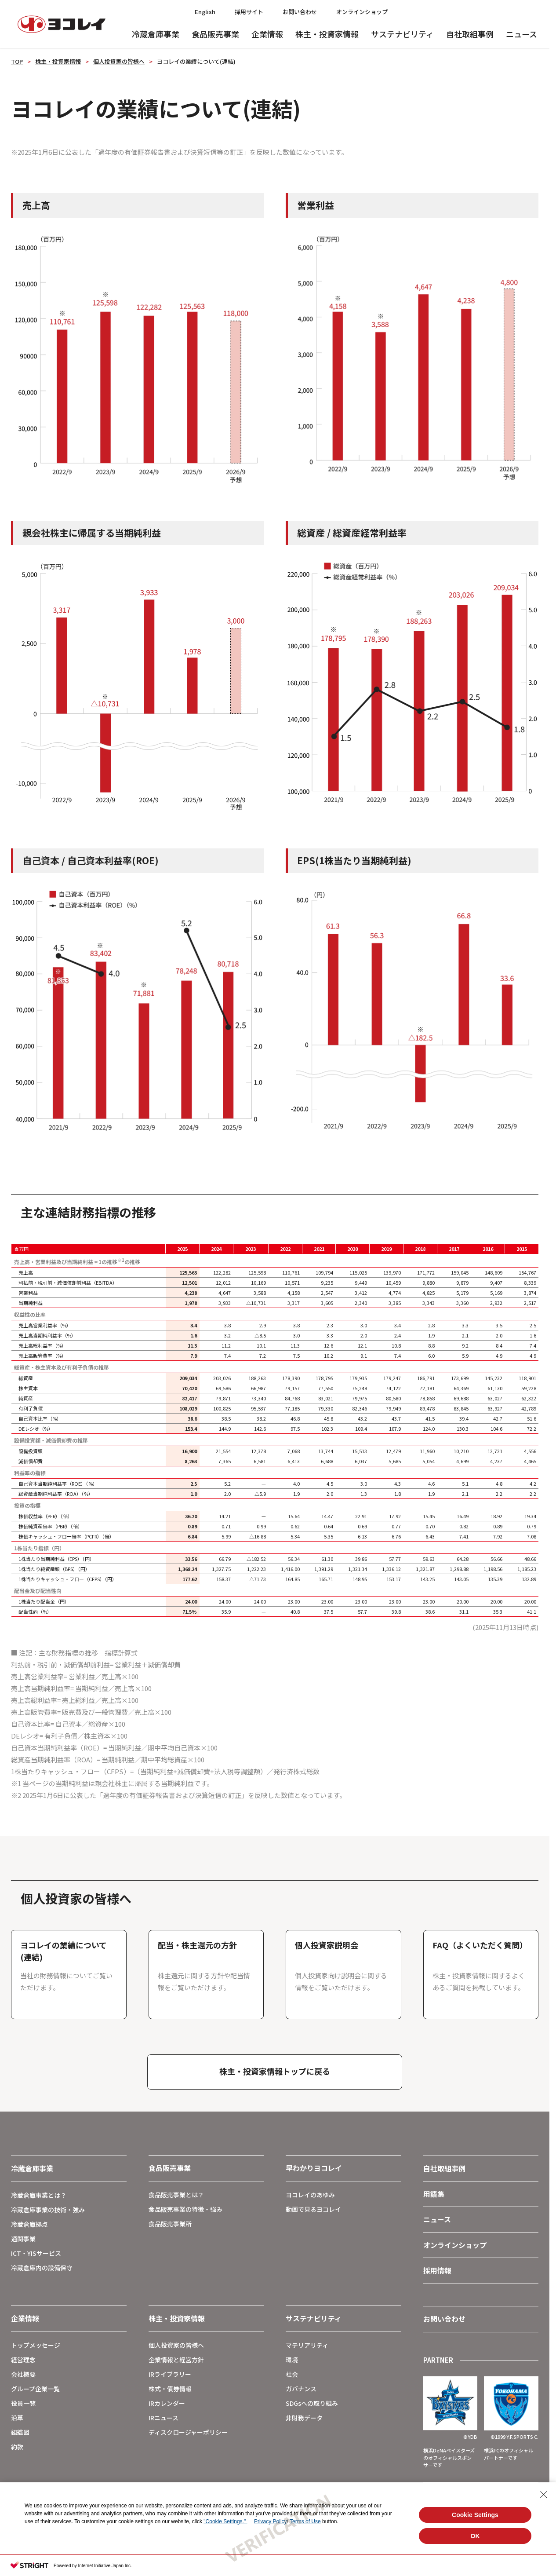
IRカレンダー (167, 2403)
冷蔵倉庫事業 (155, 34)
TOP (17, 61)
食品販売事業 (215, 34)
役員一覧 (23, 2403)
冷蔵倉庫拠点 (29, 2224)
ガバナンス (301, 2388)
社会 (292, 2374)
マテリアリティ (307, 2345)
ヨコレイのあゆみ (310, 2194)
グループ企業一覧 (35, 2388)
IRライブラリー (170, 2374)
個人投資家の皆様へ (119, 61)
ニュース (521, 34)
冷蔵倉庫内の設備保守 (42, 2267)
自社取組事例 (470, 34)
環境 (292, 2359)
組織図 (20, 2432)
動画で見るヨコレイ (313, 2209)
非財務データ (304, 2417)
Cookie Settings (475, 2514)
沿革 (17, 2417)
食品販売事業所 (170, 2223)
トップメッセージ (35, 2345)
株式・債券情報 (170, 2388)
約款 (17, 2446)
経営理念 (23, 2359)
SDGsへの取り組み (312, 2403)
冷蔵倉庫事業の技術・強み (48, 2209)
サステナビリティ (402, 34)
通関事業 (23, 2238)
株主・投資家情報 (327, 34)
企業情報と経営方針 (176, 2359)
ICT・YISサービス (36, 2253)
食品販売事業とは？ (176, 2194)
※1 (120, 1260)
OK (475, 2535)
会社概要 (23, 2374)
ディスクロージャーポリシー (188, 2432)
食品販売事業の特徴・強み (185, 2209)
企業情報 (267, 34)
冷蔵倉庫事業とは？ (38, 2195)
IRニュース (163, 2417)
